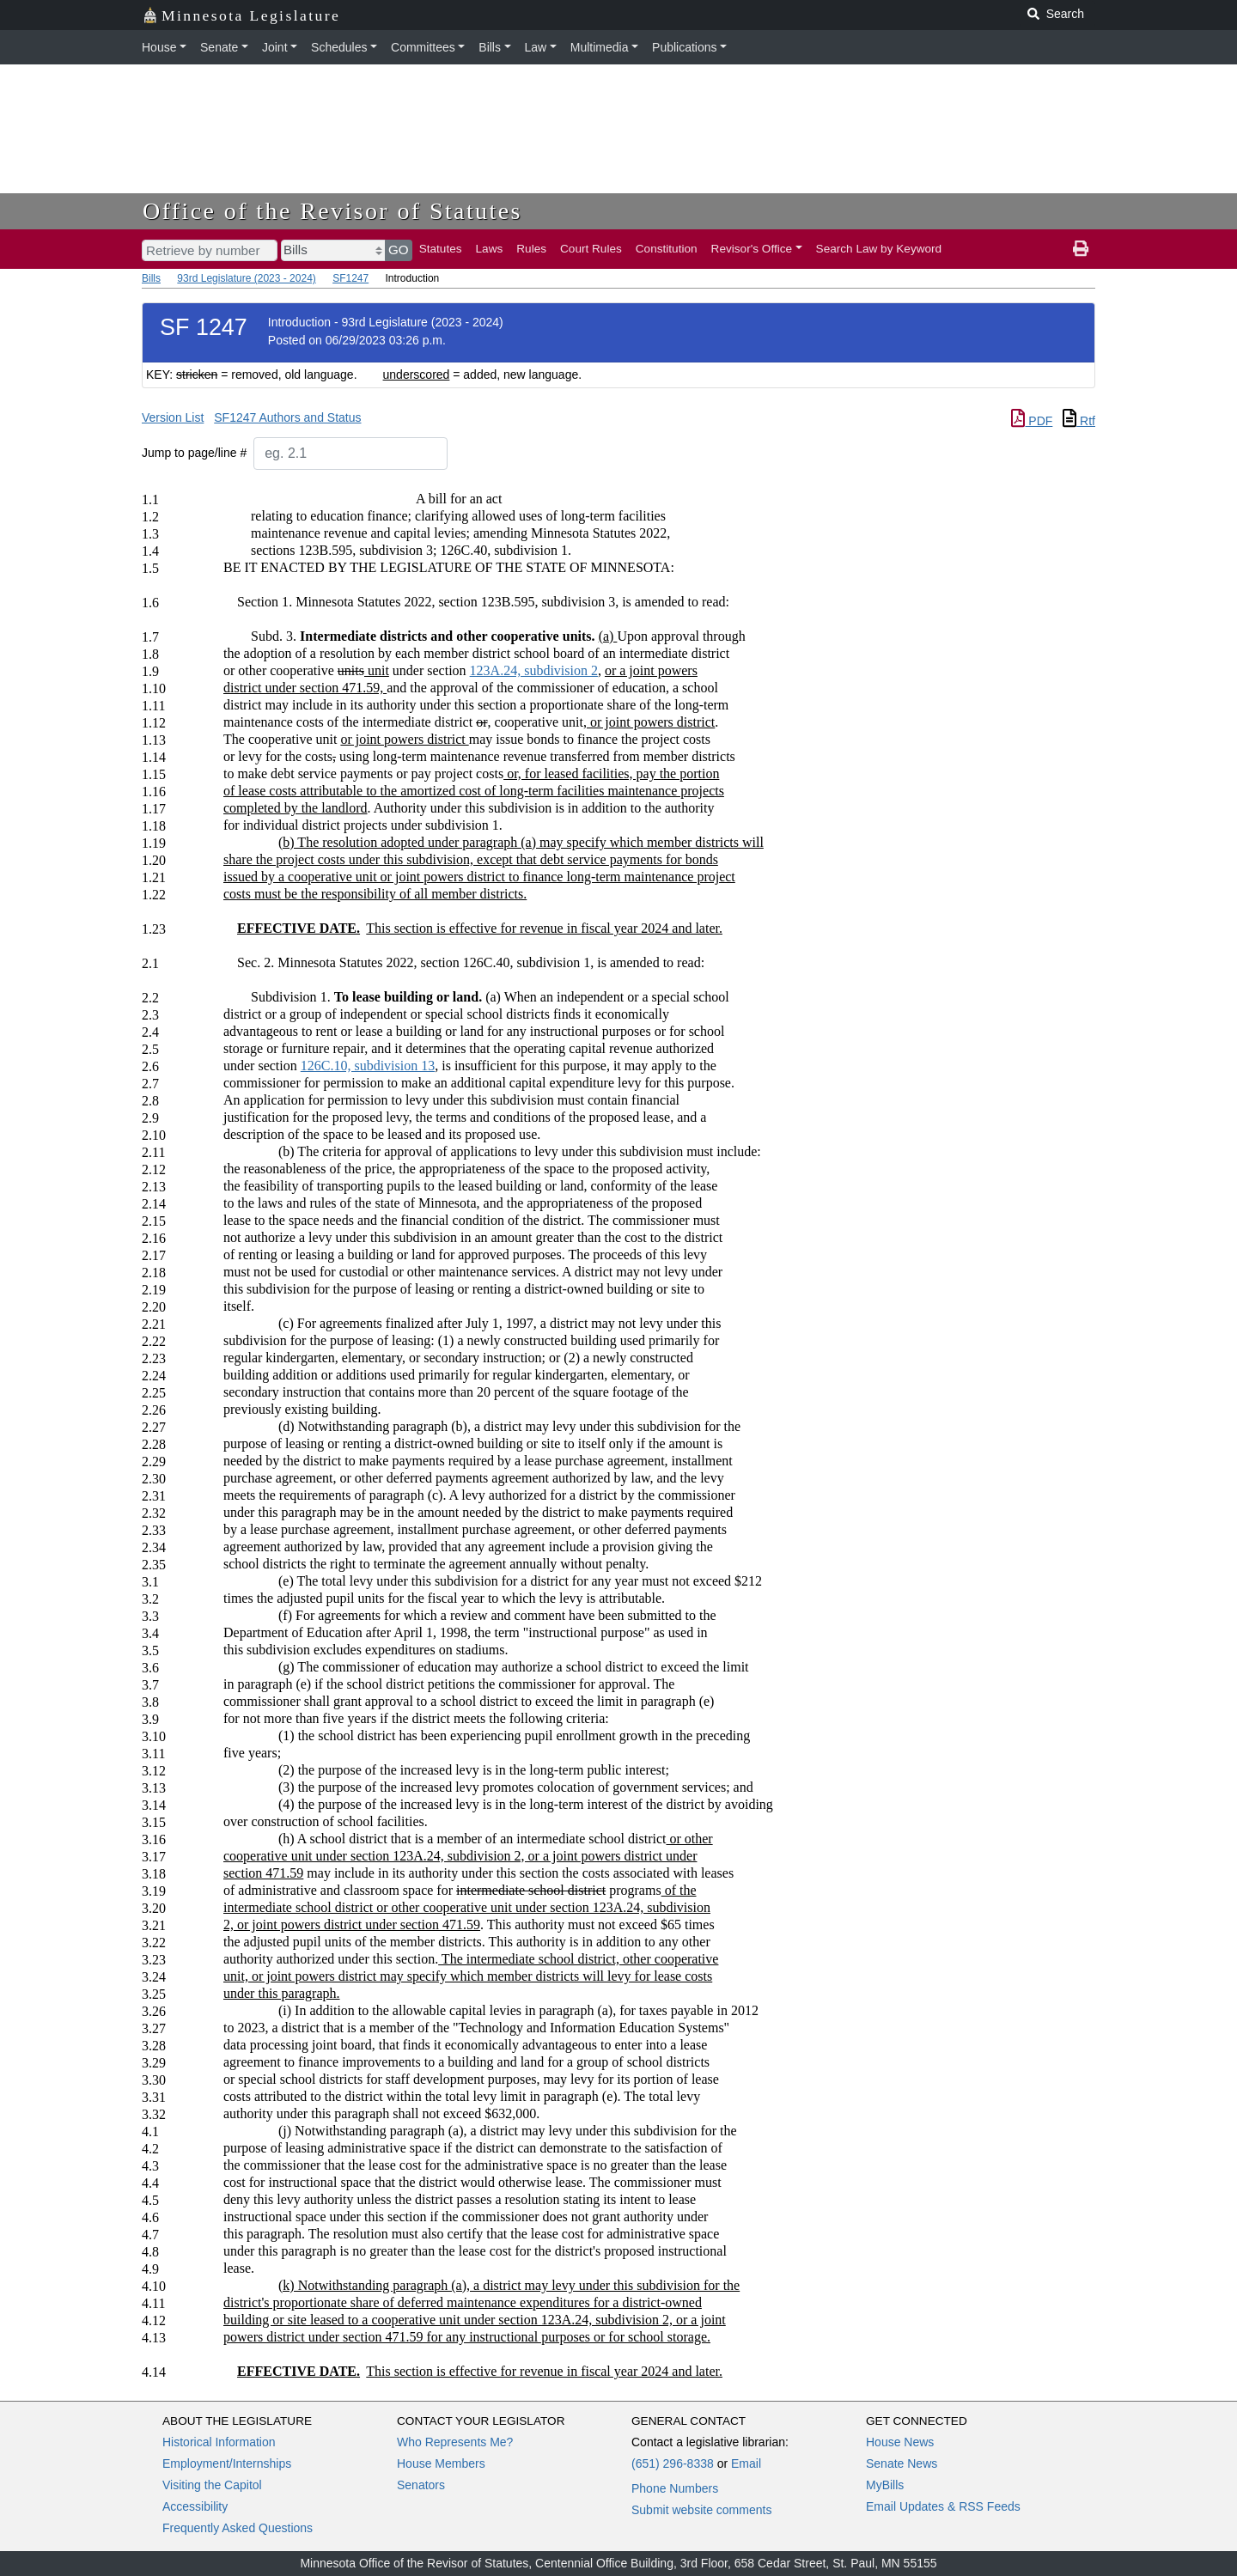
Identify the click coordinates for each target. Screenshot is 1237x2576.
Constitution (667, 248)
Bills (489, 47)
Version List (173, 417)
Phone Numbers (674, 2488)
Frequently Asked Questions (237, 2528)
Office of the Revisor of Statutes (332, 211)
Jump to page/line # (194, 453)
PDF (1031, 421)
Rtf (1079, 421)
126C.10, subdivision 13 (368, 1065)
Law (536, 47)
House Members (441, 2463)
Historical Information (219, 2442)
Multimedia (599, 47)
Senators (421, 2485)
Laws (489, 248)
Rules (531, 248)
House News (900, 2442)
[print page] (1080, 249)
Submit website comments (701, 2510)
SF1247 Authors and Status (287, 417)
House (159, 47)
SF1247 (350, 278)
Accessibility (195, 2506)
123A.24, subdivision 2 (534, 670)
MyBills (885, 2485)
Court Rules (591, 248)
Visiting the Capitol (212, 2485)
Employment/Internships (226, 2463)
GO (398, 249)
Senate (219, 47)
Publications (684, 47)
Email (746, 2463)
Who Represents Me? (455, 2442)
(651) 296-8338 (672, 2463)
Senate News (901, 2463)
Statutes (440, 248)
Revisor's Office (752, 248)
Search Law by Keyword (879, 248)
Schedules (339, 47)
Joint (275, 47)
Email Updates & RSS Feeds (943, 2506)
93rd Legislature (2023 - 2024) (246, 278)
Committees (423, 47)
